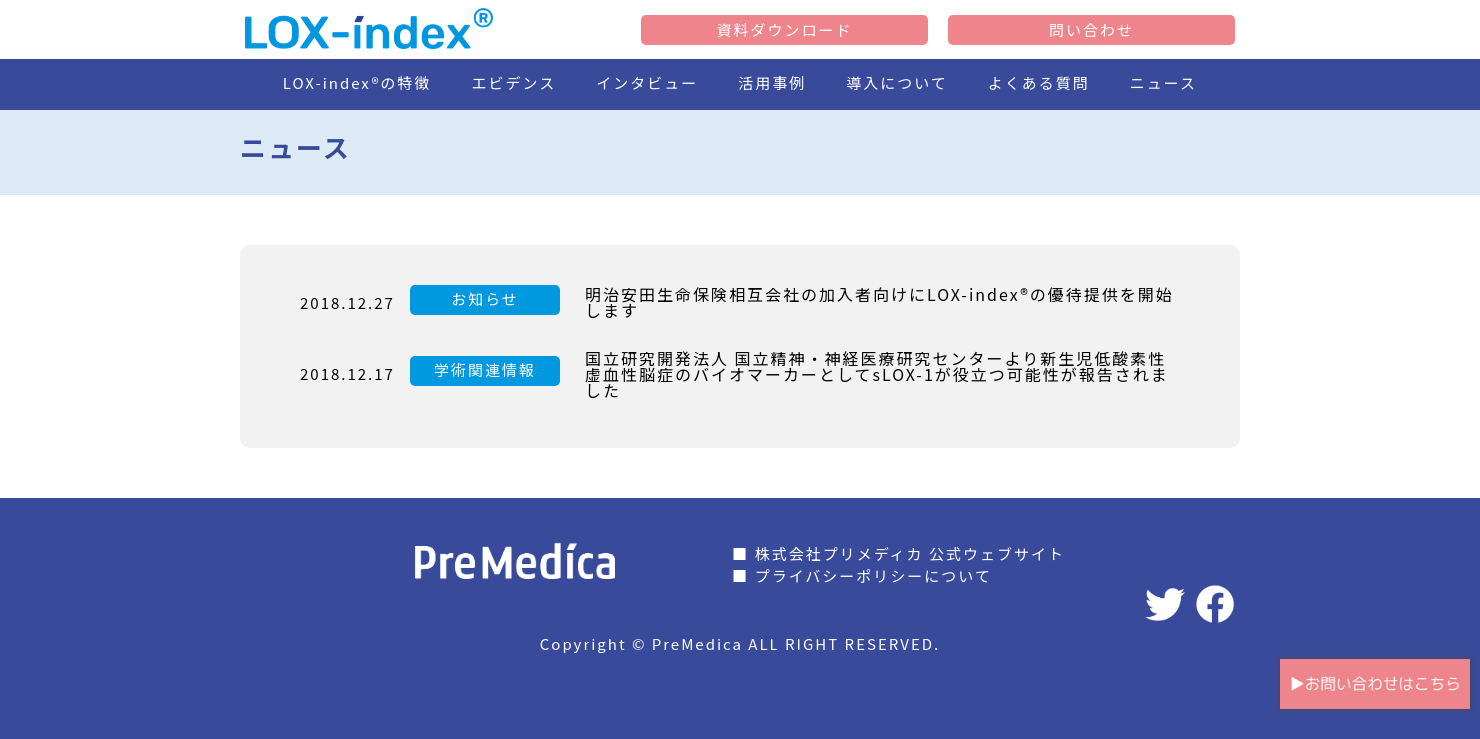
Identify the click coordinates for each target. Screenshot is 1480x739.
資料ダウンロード (784, 29)
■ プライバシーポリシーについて (862, 575)
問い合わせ (1091, 29)
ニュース (1163, 82)
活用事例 (772, 82)
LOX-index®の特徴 (357, 82)
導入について (897, 82)
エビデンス (514, 82)
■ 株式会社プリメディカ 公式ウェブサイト (898, 553)
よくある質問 (1039, 82)
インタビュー (647, 82)
